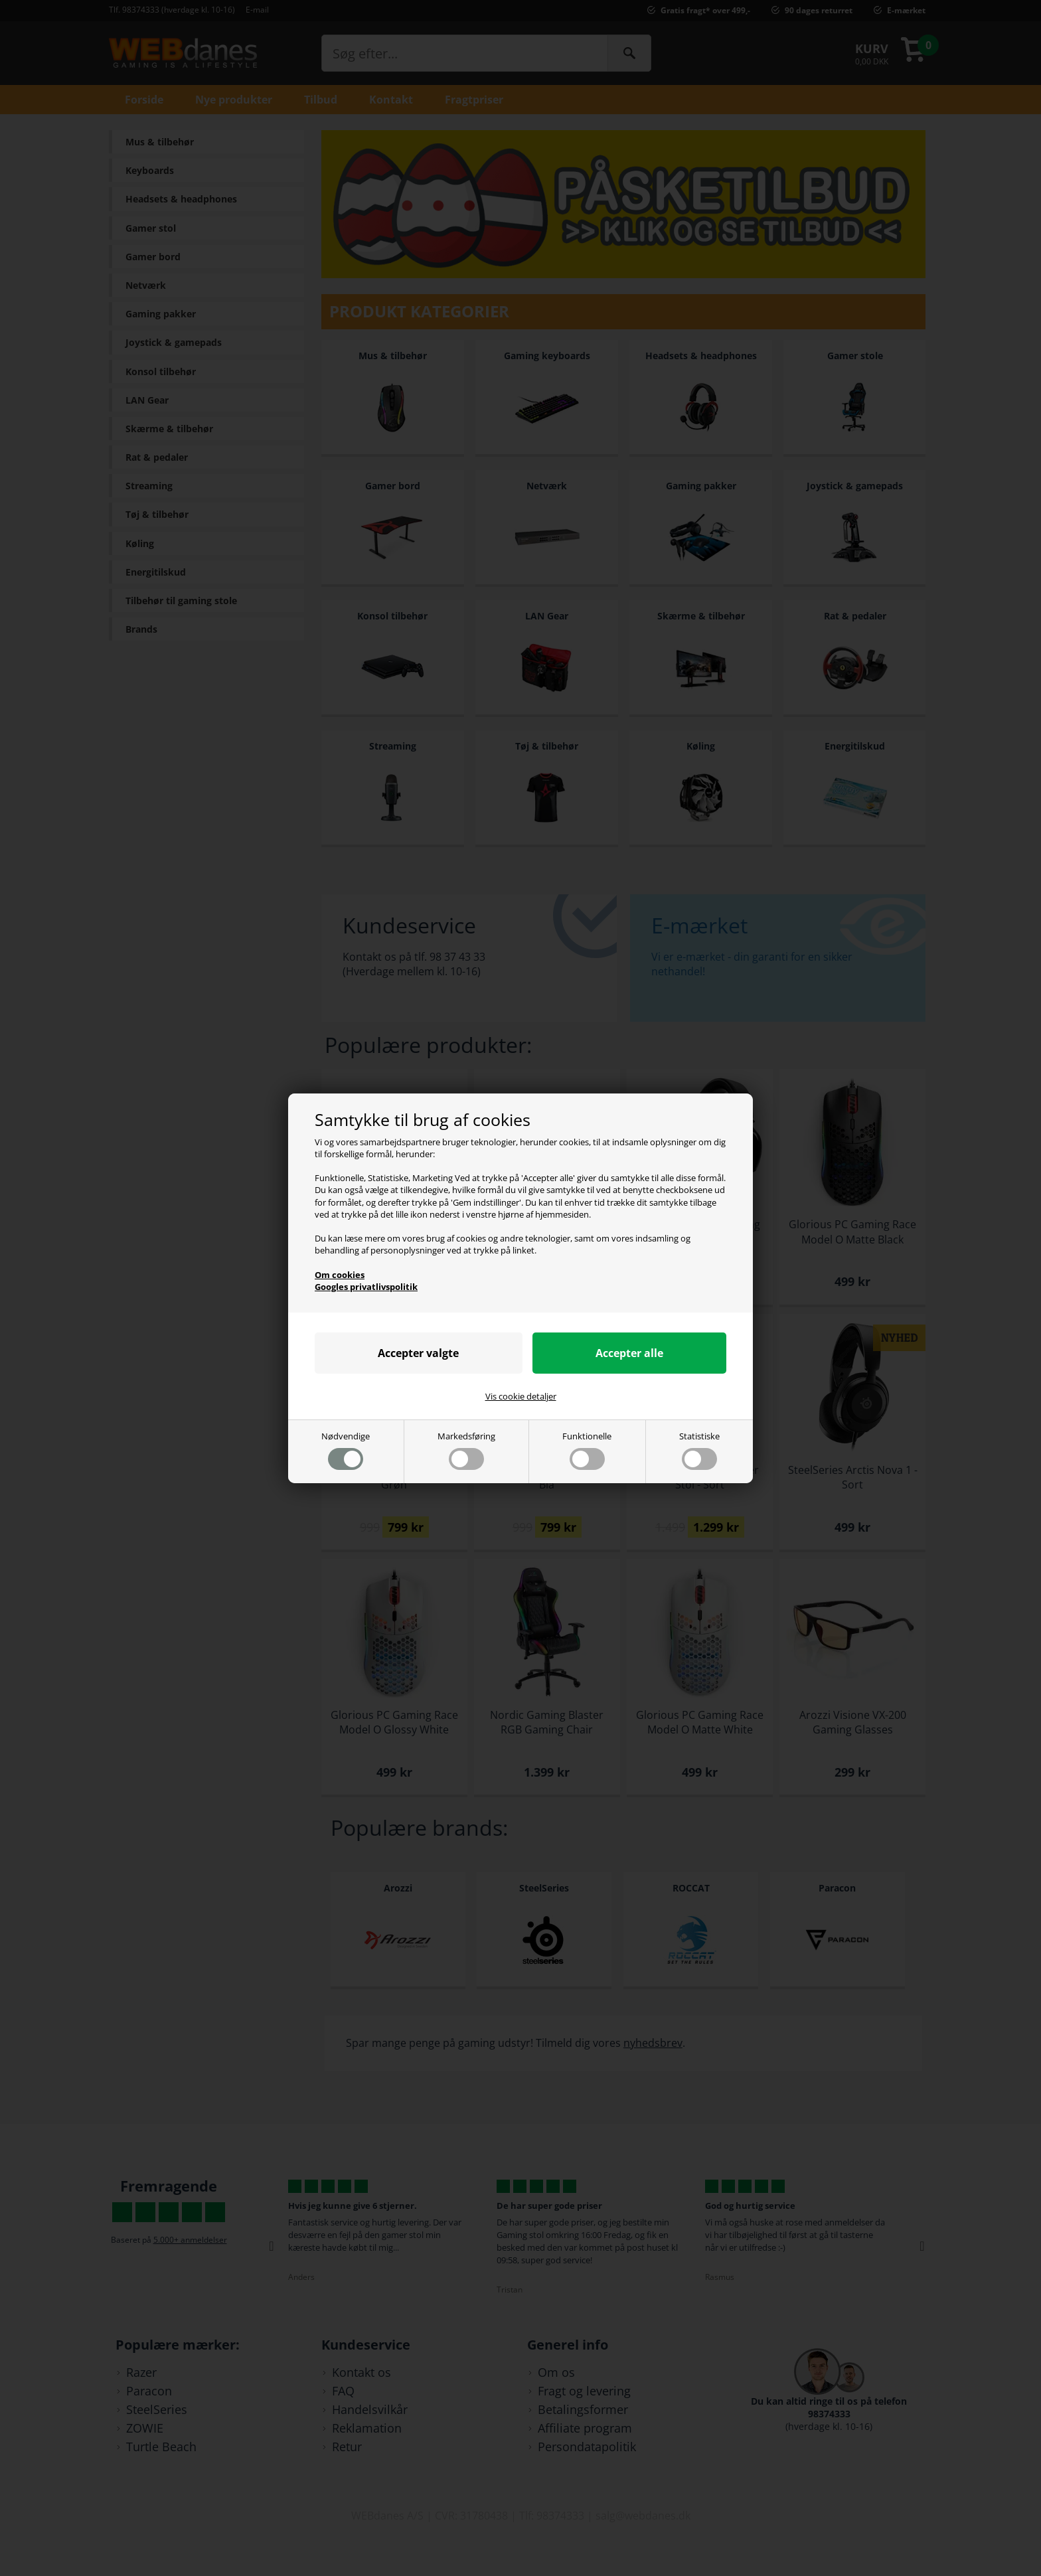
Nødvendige (345, 1449)
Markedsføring (466, 1449)
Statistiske (699, 1449)
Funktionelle (586, 1449)
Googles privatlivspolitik (366, 1287)
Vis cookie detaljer (520, 1396)
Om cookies (339, 1275)
